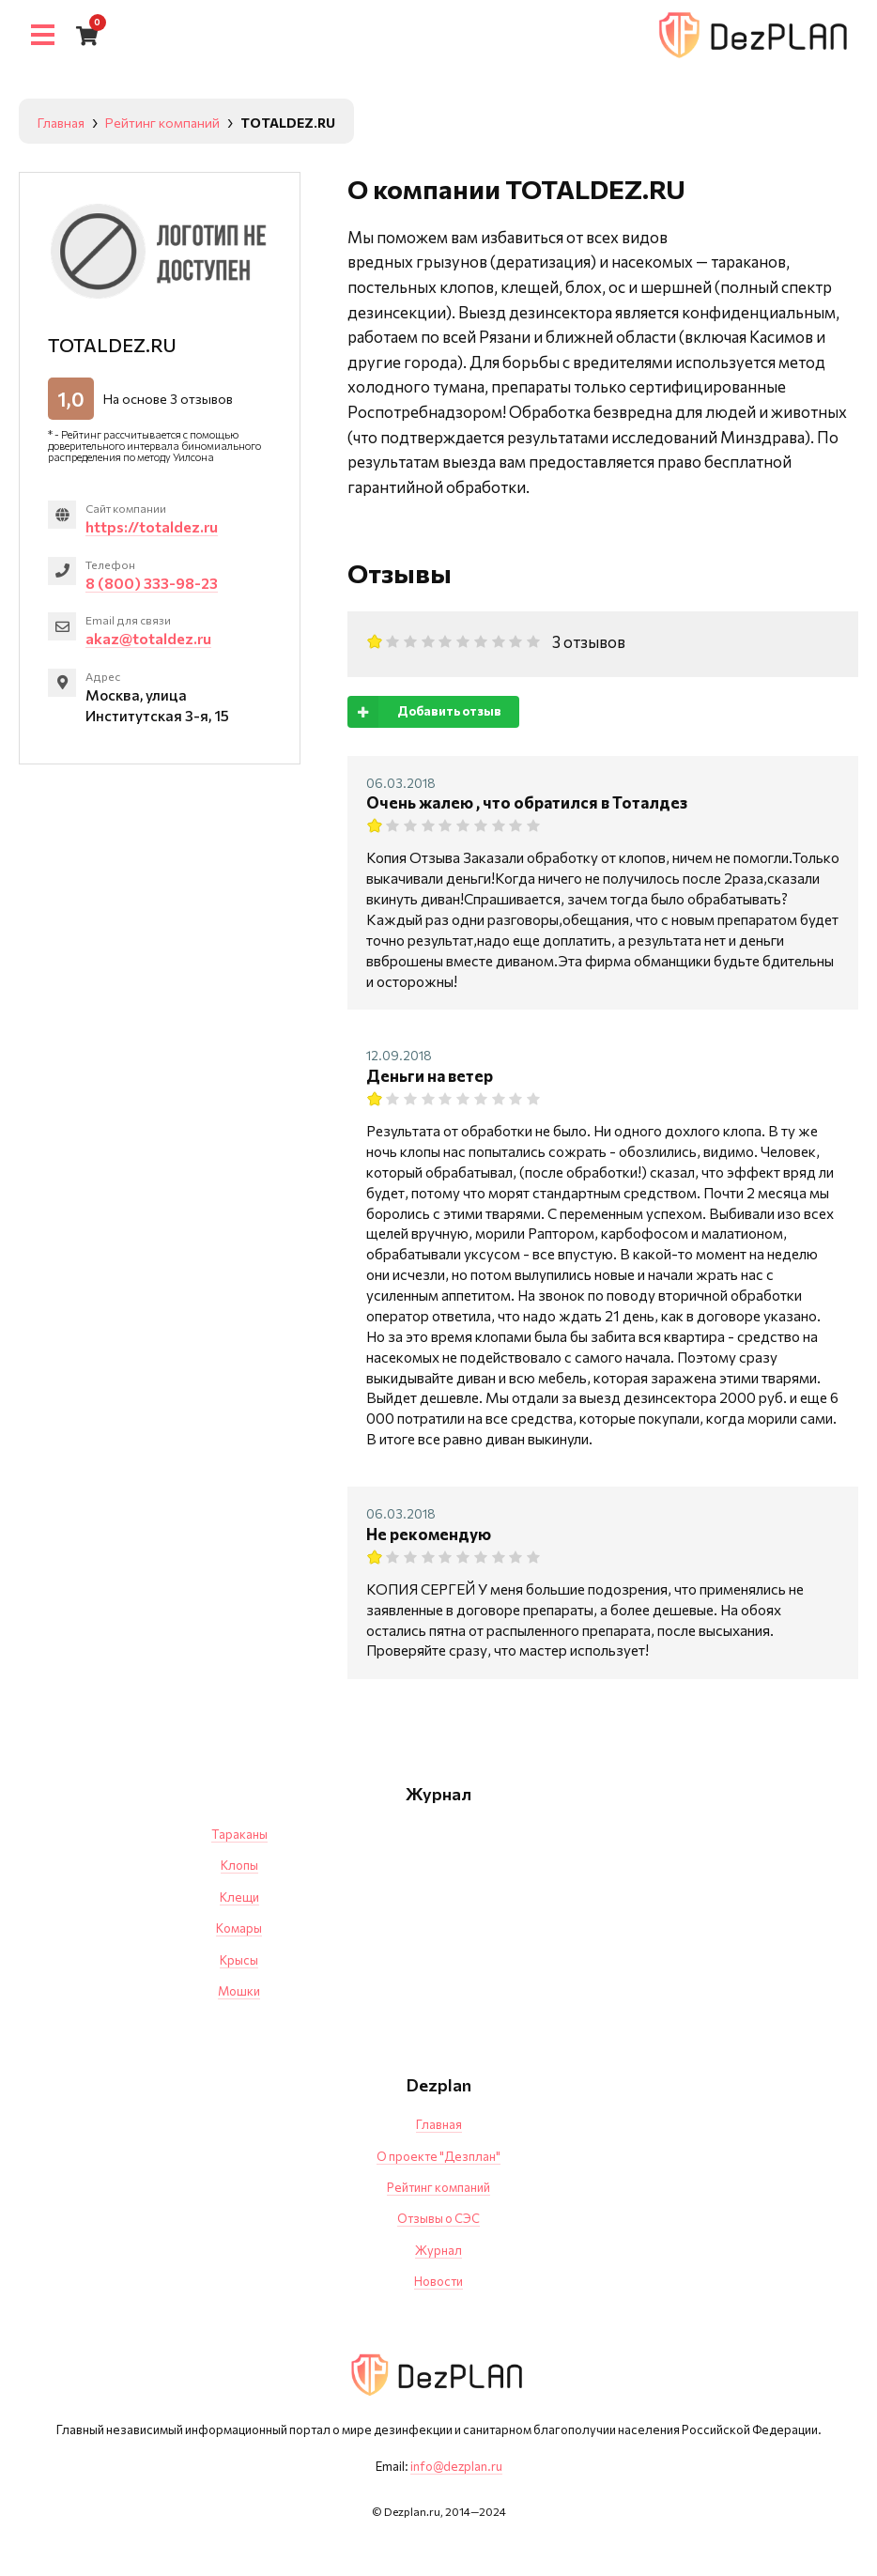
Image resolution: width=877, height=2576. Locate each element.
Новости (438, 2281)
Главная (439, 2124)
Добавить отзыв (424, 711)
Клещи (239, 1897)
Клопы (239, 1865)
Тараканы (239, 1834)
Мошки (239, 1990)
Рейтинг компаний (438, 2187)
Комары (239, 1928)
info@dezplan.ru (456, 2466)
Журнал (438, 2250)
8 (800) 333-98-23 (151, 583)
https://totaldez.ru (152, 526)
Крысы (239, 1959)
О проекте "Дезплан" (438, 2156)
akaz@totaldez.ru (148, 639)
